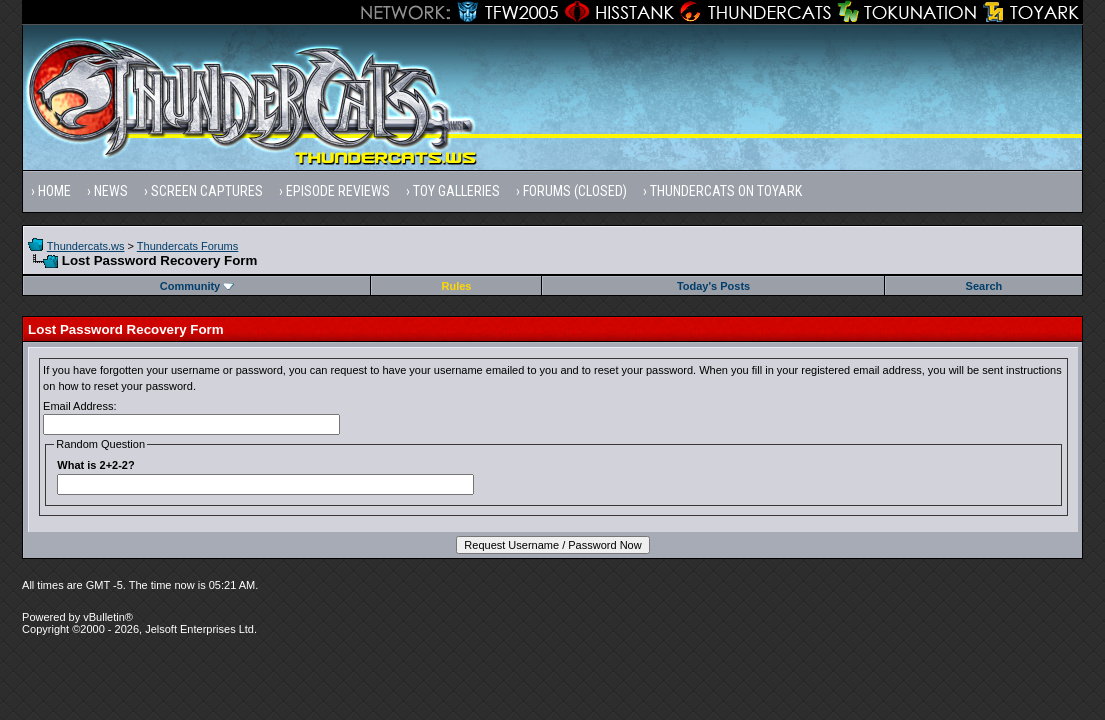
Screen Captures (207, 191)
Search (984, 286)
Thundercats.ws (86, 246)
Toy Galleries (456, 191)
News (111, 191)
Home (54, 191)
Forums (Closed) (575, 191)
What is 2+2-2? (95, 465)
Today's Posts (713, 286)
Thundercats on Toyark (726, 191)
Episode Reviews (338, 191)
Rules (457, 286)
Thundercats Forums (187, 246)
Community (197, 286)
